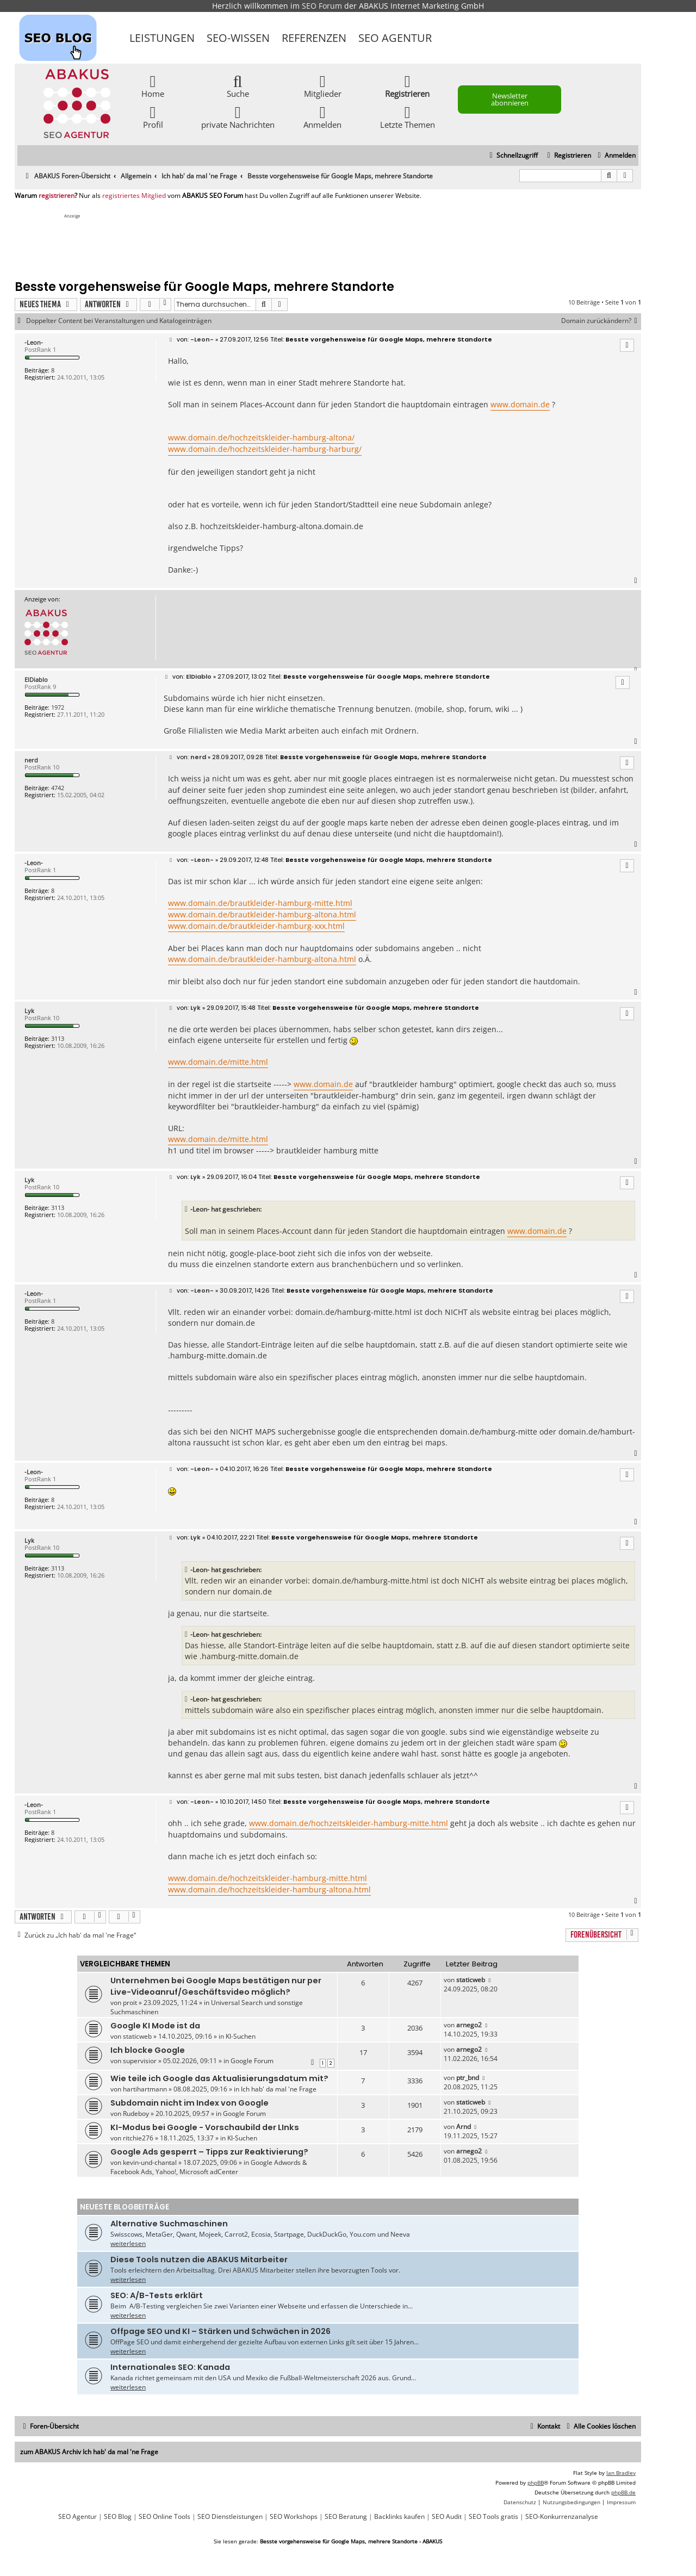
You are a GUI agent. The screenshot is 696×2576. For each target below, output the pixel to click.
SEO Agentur (395, 37)
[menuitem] (615, 155)
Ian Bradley (621, 2472)
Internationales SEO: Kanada (170, 2367)
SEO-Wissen (238, 37)
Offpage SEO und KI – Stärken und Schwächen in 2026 (220, 2331)
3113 (57, 1038)
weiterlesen (128, 2243)
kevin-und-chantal (150, 2162)
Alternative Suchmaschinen (169, 2223)
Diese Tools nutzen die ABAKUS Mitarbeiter (199, 2259)
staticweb (470, 1979)
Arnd (463, 2126)
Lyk (29, 1010)
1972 (57, 707)
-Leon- (33, 342)
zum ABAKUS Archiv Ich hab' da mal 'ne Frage (89, 2451)
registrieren (56, 195)
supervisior (140, 2060)
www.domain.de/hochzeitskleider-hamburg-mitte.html (348, 1823)
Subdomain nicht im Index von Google (189, 2102)
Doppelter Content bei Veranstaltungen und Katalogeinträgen (119, 320)
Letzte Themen (407, 116)
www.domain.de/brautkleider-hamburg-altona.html (262, 914)
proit (130, 2002)
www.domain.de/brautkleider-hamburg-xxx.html (256, 926)
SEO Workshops (294, 2516)
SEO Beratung (346, 2516)
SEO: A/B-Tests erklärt (156, 2295)
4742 (57, 787)
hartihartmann (145, 2089)
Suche (238, 85)
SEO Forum (322, 6)
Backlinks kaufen (399, 2516)
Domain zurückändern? (601, 320)
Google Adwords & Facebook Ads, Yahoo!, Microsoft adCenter (208, 2167)
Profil (153, 116)
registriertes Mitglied (134, 195)
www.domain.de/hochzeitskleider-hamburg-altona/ (261, 437)
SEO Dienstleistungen (230, 2516)
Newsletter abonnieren (510, 99)
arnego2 (469, 2024)
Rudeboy (136, 2113)
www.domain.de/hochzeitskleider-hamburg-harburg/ (265, 449)
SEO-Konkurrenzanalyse (561, 2516)
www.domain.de (520, 404)
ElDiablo (36, 679)
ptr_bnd (467, 2077)
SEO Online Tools (164, 2516)
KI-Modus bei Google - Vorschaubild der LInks (204, 2127)
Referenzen (314, 37)
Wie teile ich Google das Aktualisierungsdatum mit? (219, 2078)
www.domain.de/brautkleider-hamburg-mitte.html (260, 903)
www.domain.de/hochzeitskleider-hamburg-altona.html (269, 1889)
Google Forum (252, 2060)
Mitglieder (322, 85)
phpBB (535, 2482)
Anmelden (322, 116)
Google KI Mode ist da (155, 2025)
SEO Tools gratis (493, 2516)
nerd (31, 760)
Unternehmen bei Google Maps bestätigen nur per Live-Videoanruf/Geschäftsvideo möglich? (215, 1986)
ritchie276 (138, 2138)
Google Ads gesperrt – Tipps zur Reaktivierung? (209, 2151)
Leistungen (162, 37)
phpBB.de (623, 2492)
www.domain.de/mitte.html (218, 1062)
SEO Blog (118, 2516)
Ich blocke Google (147, 2050)
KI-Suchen (241, 2036)
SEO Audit (447, 2516)
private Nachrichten (238, 116)
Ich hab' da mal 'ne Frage (278, 2089)
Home (152, 85)
